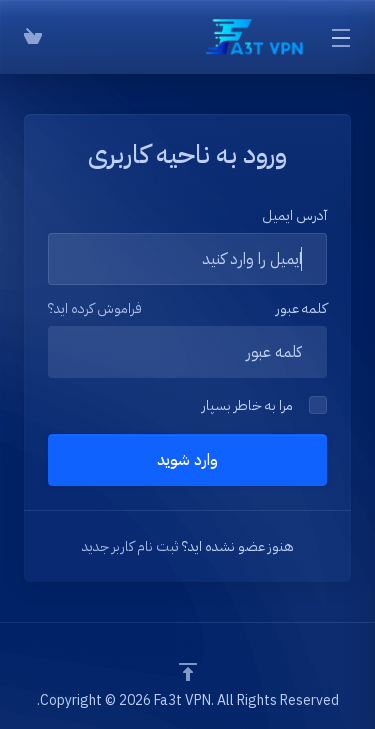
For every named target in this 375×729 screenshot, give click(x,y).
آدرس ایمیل (294, 215)
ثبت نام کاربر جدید (130, 546)
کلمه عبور (301, 308)
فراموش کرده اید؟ (95, 308)
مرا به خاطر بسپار (264, 405)
